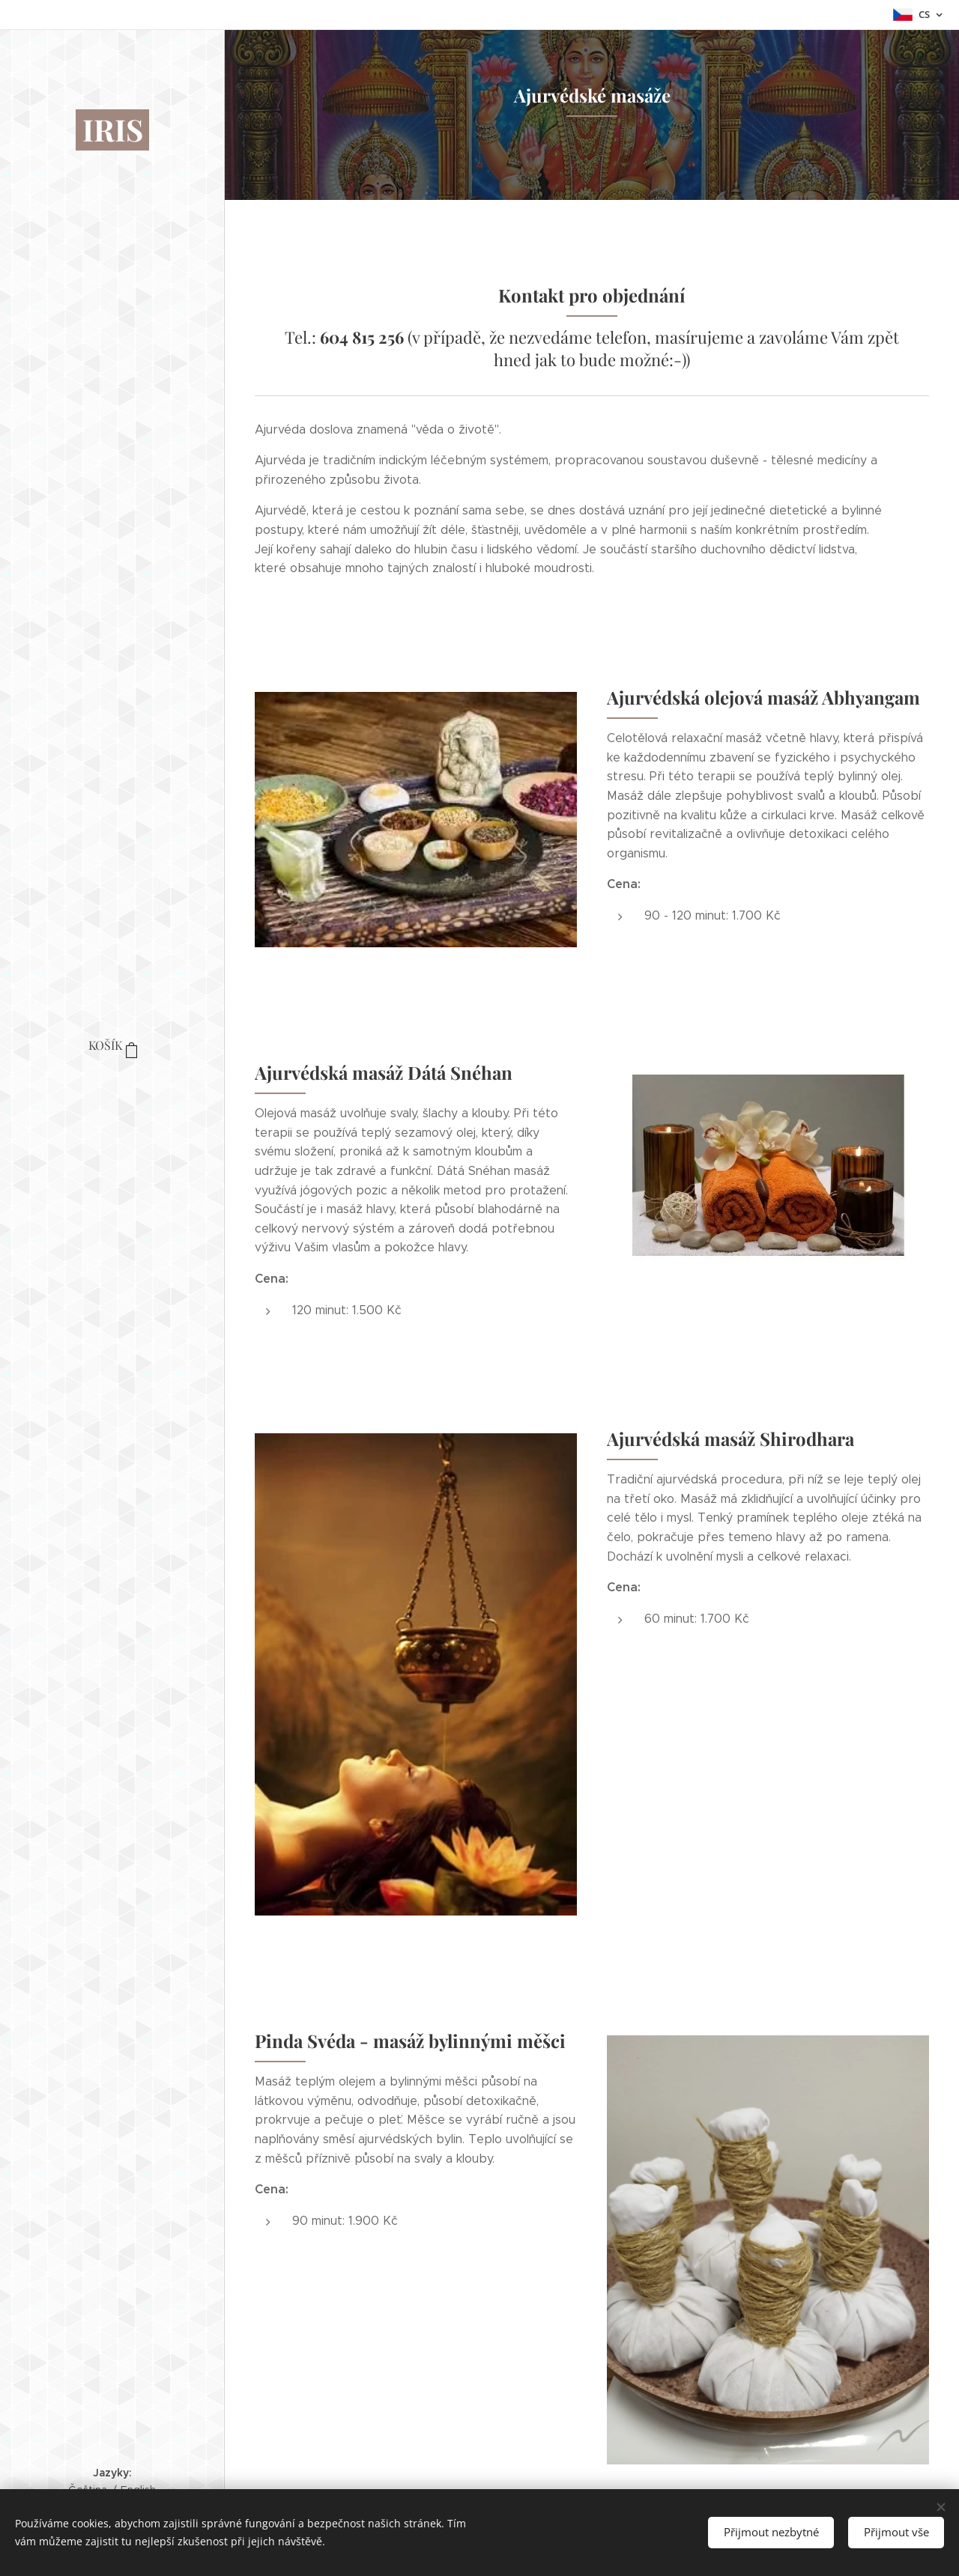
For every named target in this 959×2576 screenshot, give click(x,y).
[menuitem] (112, 1090)
